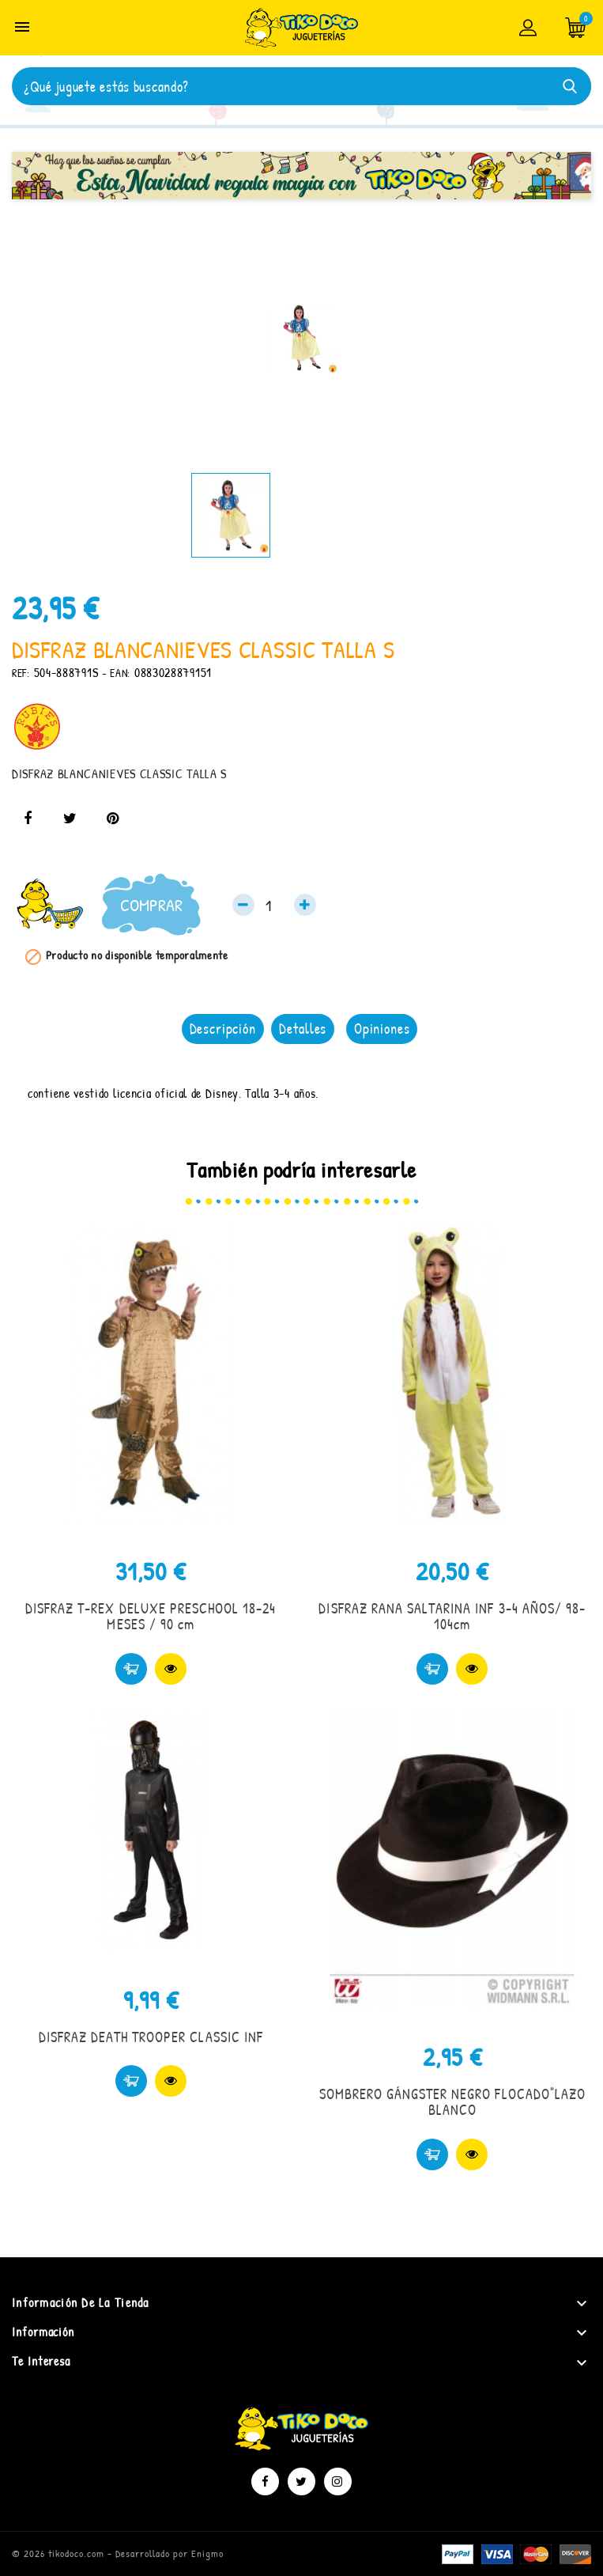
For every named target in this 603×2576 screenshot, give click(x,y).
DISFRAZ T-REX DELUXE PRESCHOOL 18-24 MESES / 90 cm (150, 1616)
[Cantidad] (274, 904)
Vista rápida (171, 1669)
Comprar (151, 905)
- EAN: (116, 672)
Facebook (265, 2481)
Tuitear (70, 818)
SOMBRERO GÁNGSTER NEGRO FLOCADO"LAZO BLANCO (452, 2102)
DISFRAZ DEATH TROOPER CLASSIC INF (151, 2037)
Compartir (27, 818)
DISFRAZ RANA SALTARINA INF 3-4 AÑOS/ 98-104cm (452, 1616)
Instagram (338, 2481)
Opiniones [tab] (382, 1028)
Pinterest (112, 818)
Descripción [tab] (223, 1028)
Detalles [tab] (302, 1028)
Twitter (301, 2481)
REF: (21, 672)
